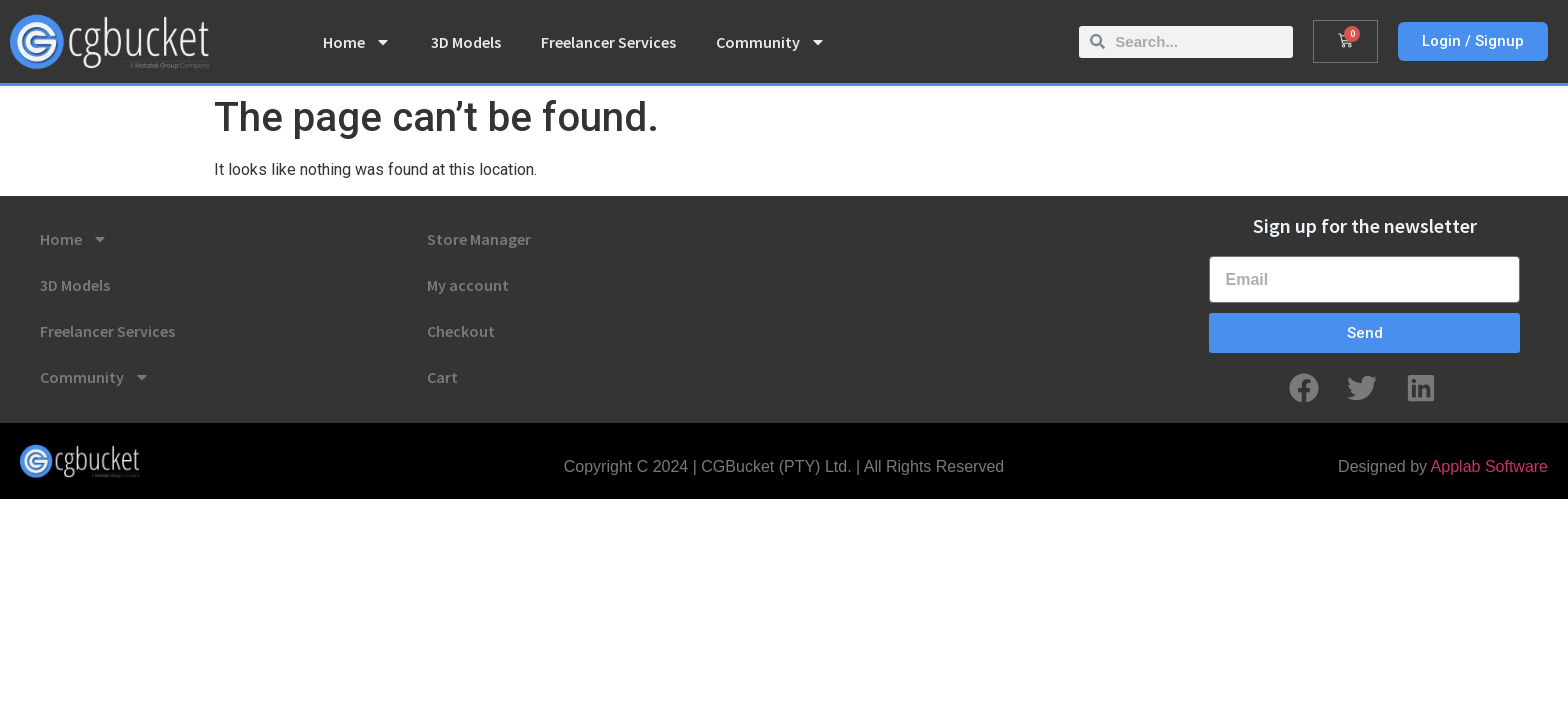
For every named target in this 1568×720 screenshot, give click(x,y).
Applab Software (1489, 466)
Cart (442, 377)
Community (771, 42)
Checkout (461, 331)
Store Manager (479, 239)
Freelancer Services (608, 42)
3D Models (466, 42)
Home (357, 42)
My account (468, 285)
